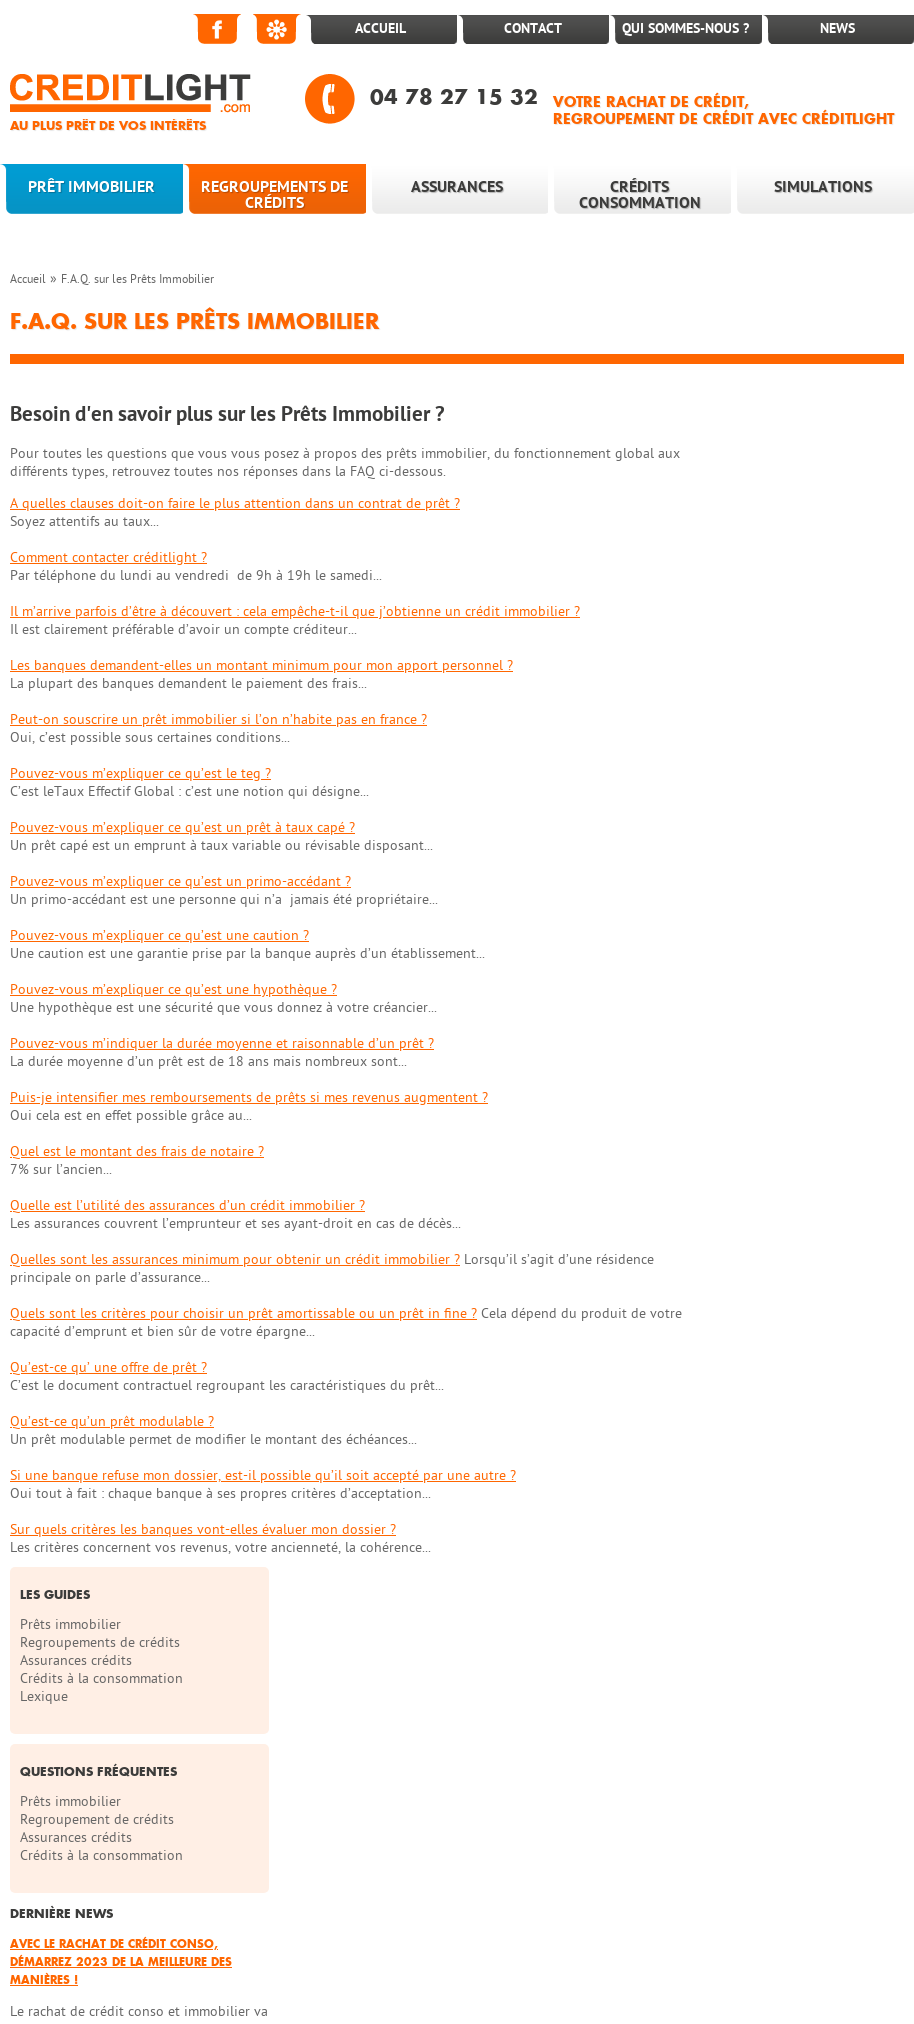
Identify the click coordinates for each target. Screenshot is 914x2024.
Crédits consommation (640, 195)
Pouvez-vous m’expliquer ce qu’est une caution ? (159, 935)
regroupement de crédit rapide (796, 1934)
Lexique (730, 524)
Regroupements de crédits (274, 195)
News (837, 28)
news (25, 1755)
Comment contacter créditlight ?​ (108, 557)
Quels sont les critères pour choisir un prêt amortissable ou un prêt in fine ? (243, 1313)
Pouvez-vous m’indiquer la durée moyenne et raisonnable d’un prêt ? (222, 1043)
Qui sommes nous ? (398, 1834)
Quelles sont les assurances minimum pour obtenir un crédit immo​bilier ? (235, 1259)
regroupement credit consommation (585, 1934)
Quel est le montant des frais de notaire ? (137, 1151)
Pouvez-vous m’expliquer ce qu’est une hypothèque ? (173, 989)
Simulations (823, 187)
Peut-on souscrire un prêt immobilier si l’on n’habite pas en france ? (218, 719)
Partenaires (44, 1834)
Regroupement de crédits (783, 647)
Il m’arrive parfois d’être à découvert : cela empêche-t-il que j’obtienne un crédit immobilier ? (295, 611)
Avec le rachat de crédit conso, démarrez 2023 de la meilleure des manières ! (800, 790)
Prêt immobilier (91, 187)
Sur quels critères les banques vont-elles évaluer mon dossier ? (203, 1529)
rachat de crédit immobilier (171, 1952)
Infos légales (648, 1834)
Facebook (218, 29)
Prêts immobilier (756, 452)
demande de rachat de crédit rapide (370, 1952)
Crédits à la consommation (787, 506)
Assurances (457, 187)
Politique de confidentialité (94, 1874)
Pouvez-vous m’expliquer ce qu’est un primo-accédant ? (180, 881)
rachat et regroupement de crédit (235, 1970)
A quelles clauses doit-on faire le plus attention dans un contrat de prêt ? (235, 503)
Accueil (380, 28)
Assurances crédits (762, 488)
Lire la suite (732, 925)
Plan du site (533, 1834)
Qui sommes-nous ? (685, 28)
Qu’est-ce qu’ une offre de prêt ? (108, 1367)
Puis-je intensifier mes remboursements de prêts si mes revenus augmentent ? (249, 1097)
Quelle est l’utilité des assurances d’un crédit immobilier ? (187, 1205)
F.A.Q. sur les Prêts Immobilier (137, 279)
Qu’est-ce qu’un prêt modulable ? (112, 1421)
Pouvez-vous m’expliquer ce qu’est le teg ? (140, 773)
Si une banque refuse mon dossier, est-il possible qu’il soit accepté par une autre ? (263, 1475)
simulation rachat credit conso (375, 1934)
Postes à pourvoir (173, 1834)
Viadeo (278, 29)
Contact (533, 28)
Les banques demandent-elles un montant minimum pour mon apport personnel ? (261, 665)
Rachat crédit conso (215, 1934)
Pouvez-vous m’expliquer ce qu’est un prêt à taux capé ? (182, 827)
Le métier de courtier (74, 1735)
